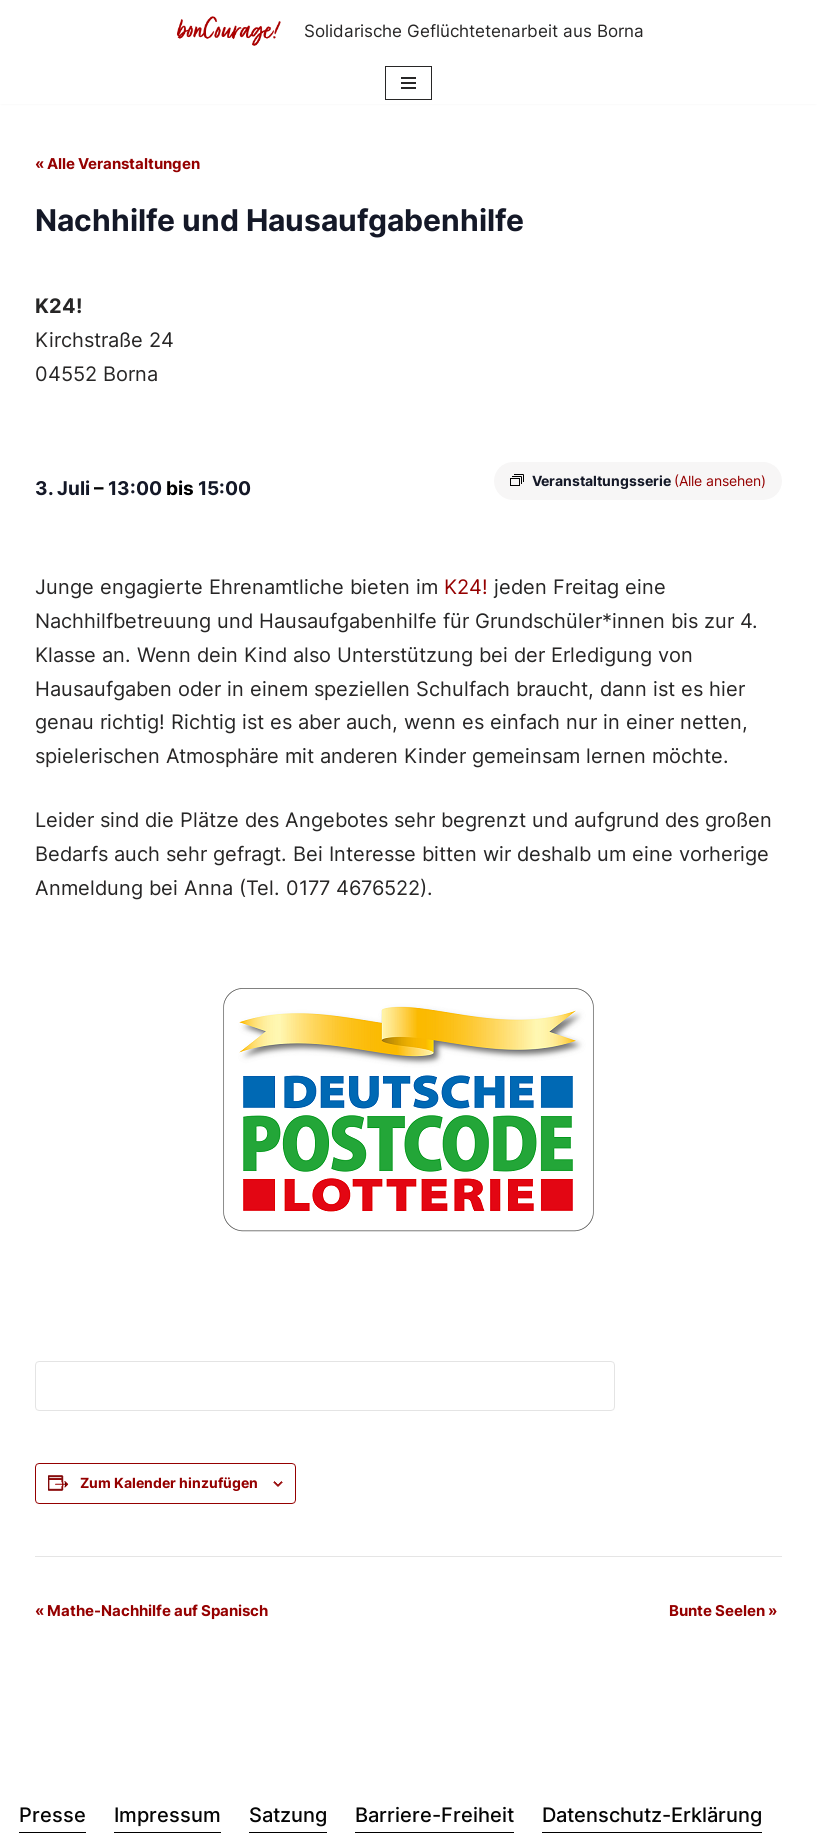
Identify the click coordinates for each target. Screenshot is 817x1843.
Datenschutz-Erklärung (652, 1818)
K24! (466, 589)
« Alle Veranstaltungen (117, 164)
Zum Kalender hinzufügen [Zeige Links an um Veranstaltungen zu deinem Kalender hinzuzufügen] (169, 1484)
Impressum (167, 1818)
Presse (52, 1818)
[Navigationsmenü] (408, 83)
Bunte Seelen (723, 1612)
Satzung (288, 1818)
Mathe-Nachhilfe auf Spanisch (151, 1612)
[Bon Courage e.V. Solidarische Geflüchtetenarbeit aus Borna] (409, 31)
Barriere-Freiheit (434, 1818)
